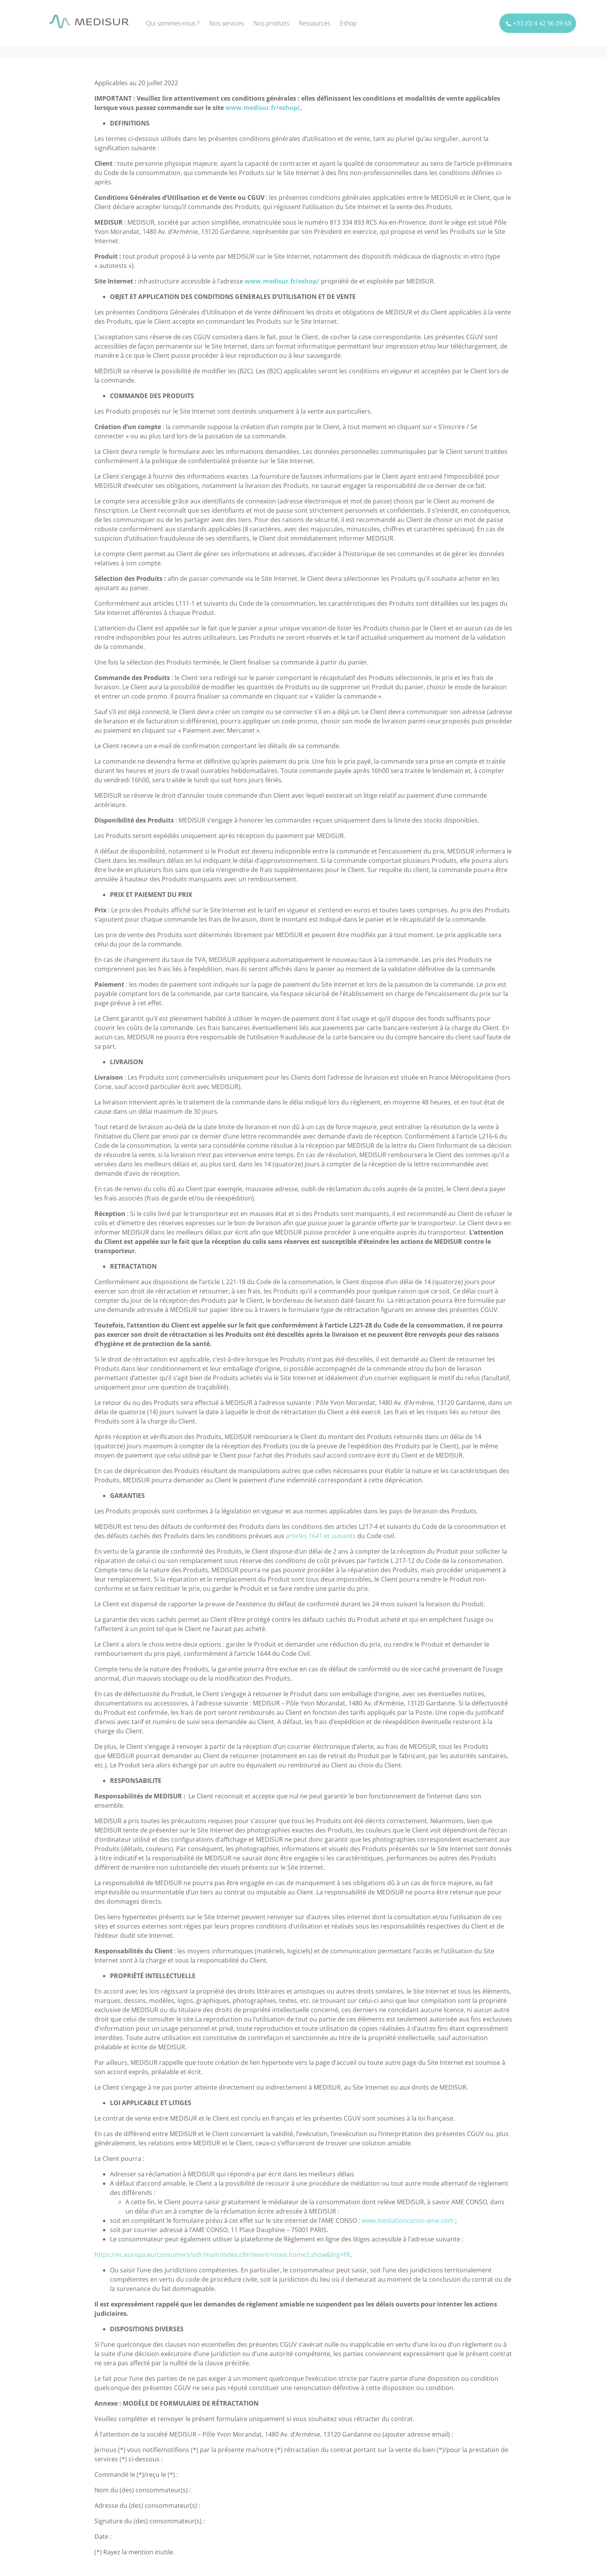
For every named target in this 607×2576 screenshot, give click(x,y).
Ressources (314, 23)
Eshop (348, 23)
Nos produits (271, 23)
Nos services (226, 23)
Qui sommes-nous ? (173, 23)
